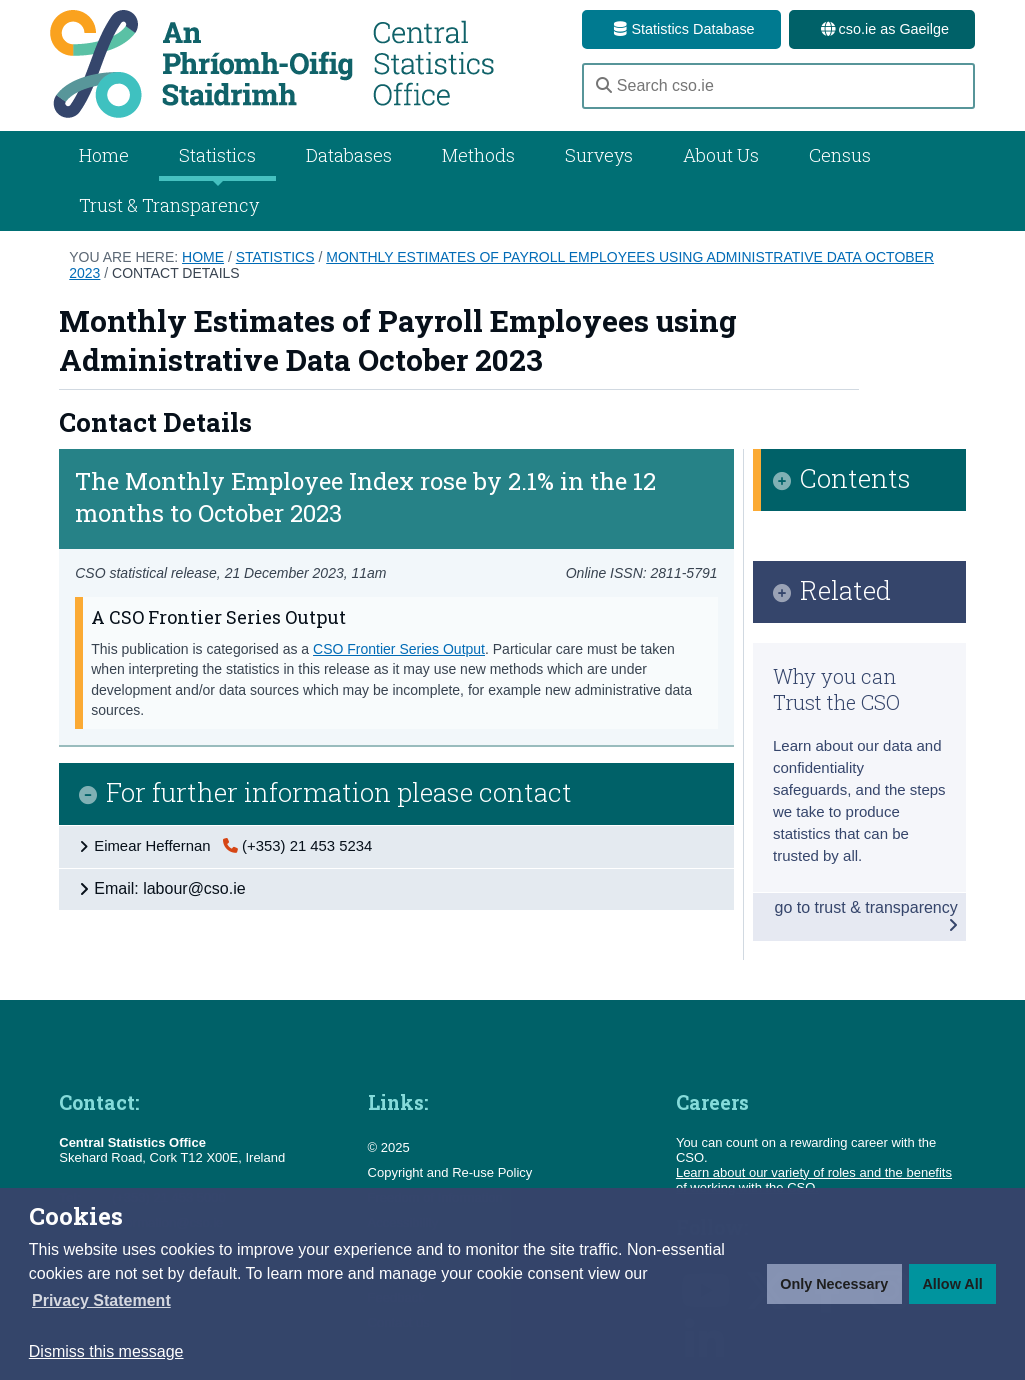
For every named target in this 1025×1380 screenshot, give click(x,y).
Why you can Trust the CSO (836, 689)
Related (845, 591)
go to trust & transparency (866, 916)
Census (840, 155)
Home (104, 155)
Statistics (275, 257)
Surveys (599, 155)
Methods (478, 155)
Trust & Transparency (169, 205)
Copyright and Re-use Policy (450, 1172)
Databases (349, 155)
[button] (101, 1301)
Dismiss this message (106, 1351)
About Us (721, 155)
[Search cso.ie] (778, 86)
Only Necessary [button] (834, 1284)
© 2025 (389, 1147)
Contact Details (176, 273)
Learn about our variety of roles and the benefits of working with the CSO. (814, 1180)
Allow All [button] (952, 1284)
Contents (855, 479)
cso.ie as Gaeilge (882, 29)
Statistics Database (681, 29)
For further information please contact (339, 793)
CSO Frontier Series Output (399, 649)
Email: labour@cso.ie (169, 888)
